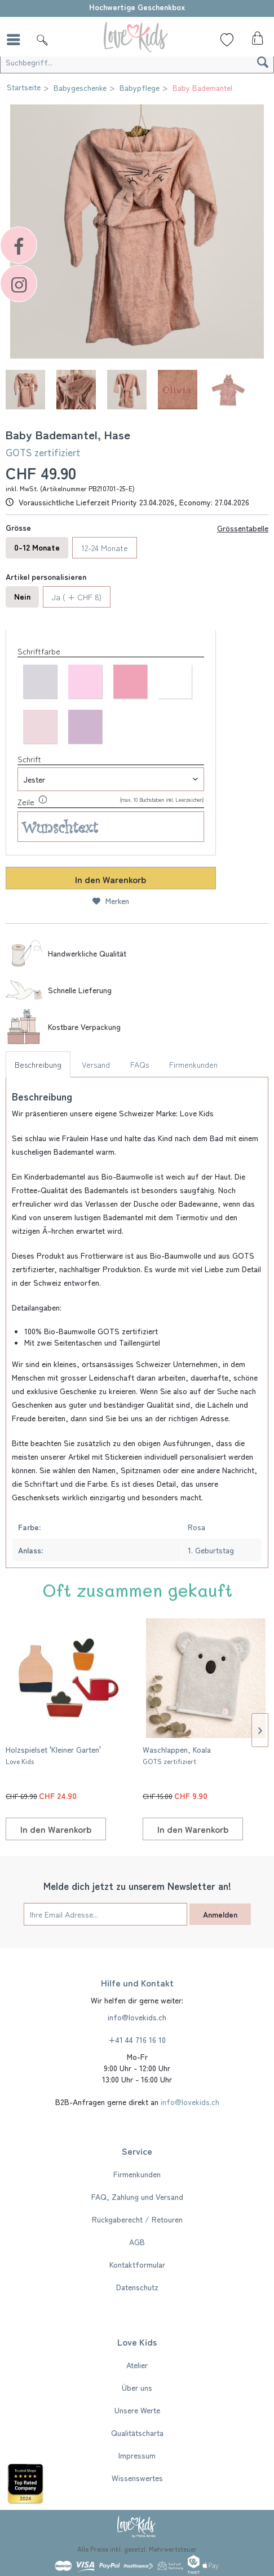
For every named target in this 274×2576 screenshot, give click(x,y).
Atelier (137, 2364)
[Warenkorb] (256, 41)
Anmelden (220, 1914)
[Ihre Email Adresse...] (105, 1914)
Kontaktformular (137, 2264)
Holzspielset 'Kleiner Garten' (53, 1755)
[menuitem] (16, 39)
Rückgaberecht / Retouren (137, 2219)
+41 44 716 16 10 (137, 2039)
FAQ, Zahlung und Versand (137, 2196)
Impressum (137, 2455)
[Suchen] (262, 62)
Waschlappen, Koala (177, 1755)
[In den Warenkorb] (56, 1829)
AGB (137, 2241)
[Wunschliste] (227, 39)
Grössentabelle (242, 528)
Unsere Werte (137, 2410)
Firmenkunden (193, 1064)
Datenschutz (137, 2287)
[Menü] (16, 39)
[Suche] (42, 39)
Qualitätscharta (137, 2432)
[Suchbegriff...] (137, 62)
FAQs (139, 1064)
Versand (96, 1064)
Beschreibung (38, 1064)
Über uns (137, 2387)
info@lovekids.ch (137, 2017)
